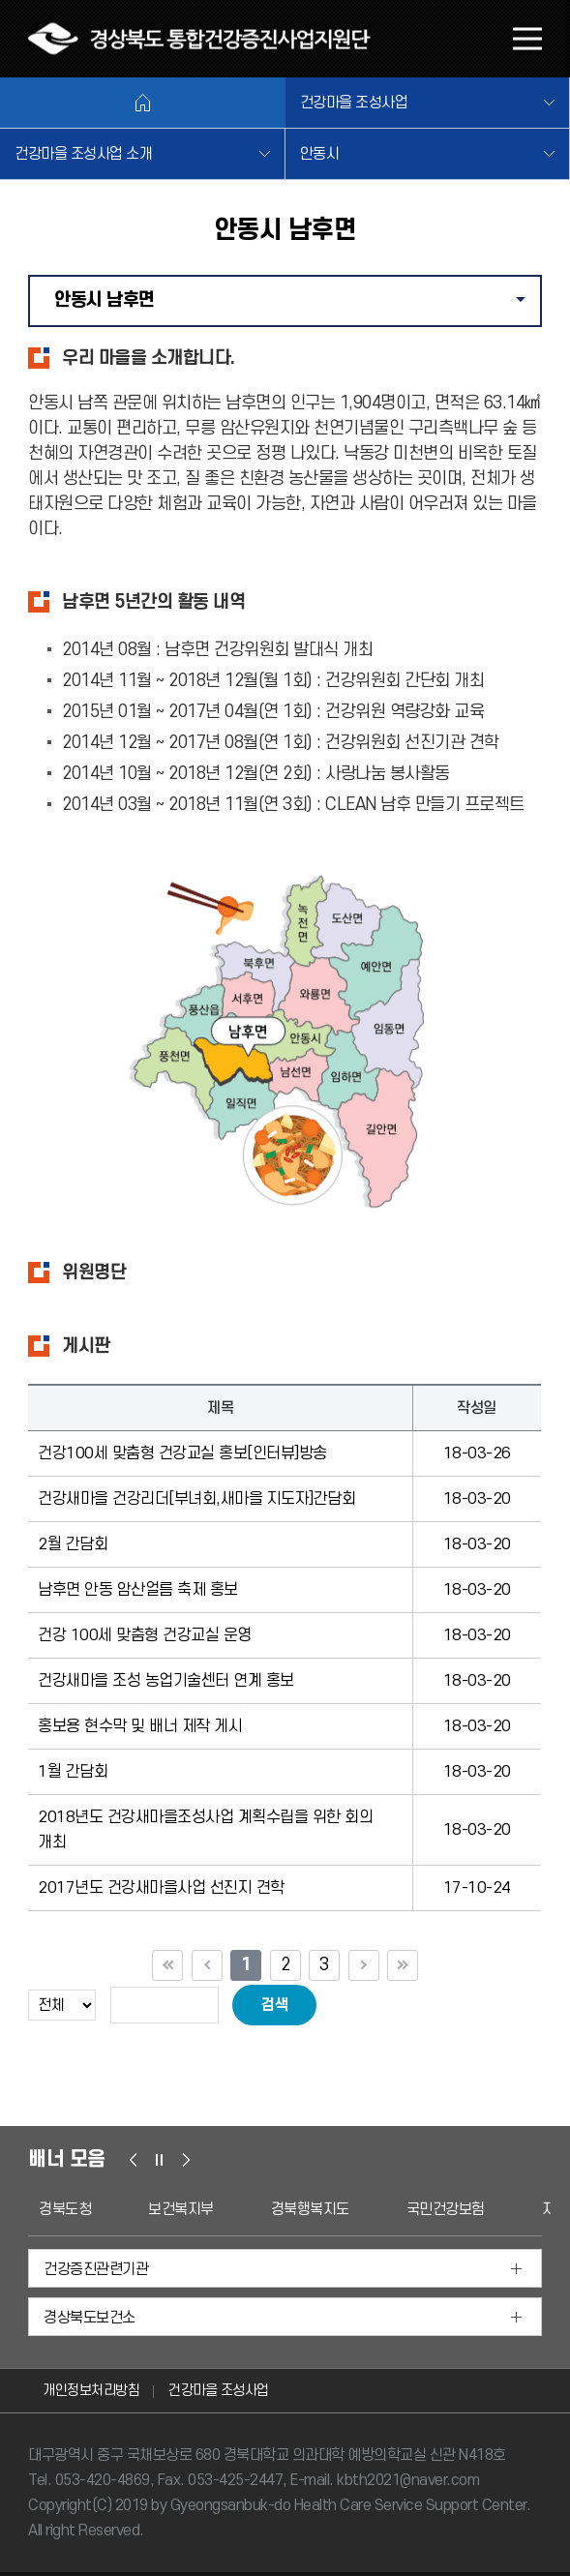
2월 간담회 (72, 1544)
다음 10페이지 (363, 1965)
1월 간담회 (72, 1772)
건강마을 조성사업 (354, 102)
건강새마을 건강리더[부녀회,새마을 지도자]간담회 (196, 1499)
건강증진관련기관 (96, 2269)
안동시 (320, 154)
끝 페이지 (402, 1965)
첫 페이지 (167, 1965)
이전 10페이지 (207, 1965)
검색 (274, 2005)
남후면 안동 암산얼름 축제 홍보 (138, 1590)
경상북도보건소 (89, 2317)
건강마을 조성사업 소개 (83, 154)
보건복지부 (181, 2209)
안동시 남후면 (296, 307)
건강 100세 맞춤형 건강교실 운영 (145, 1635)
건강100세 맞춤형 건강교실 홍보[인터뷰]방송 (182, 1453)
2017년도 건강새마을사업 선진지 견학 (161, 1888)
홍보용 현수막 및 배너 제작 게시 (140, 1726)
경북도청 (65, 2209)
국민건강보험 (445, 2209)
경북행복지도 (310, 2209)
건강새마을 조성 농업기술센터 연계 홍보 (166, 1681)
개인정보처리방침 (91, 2390)
